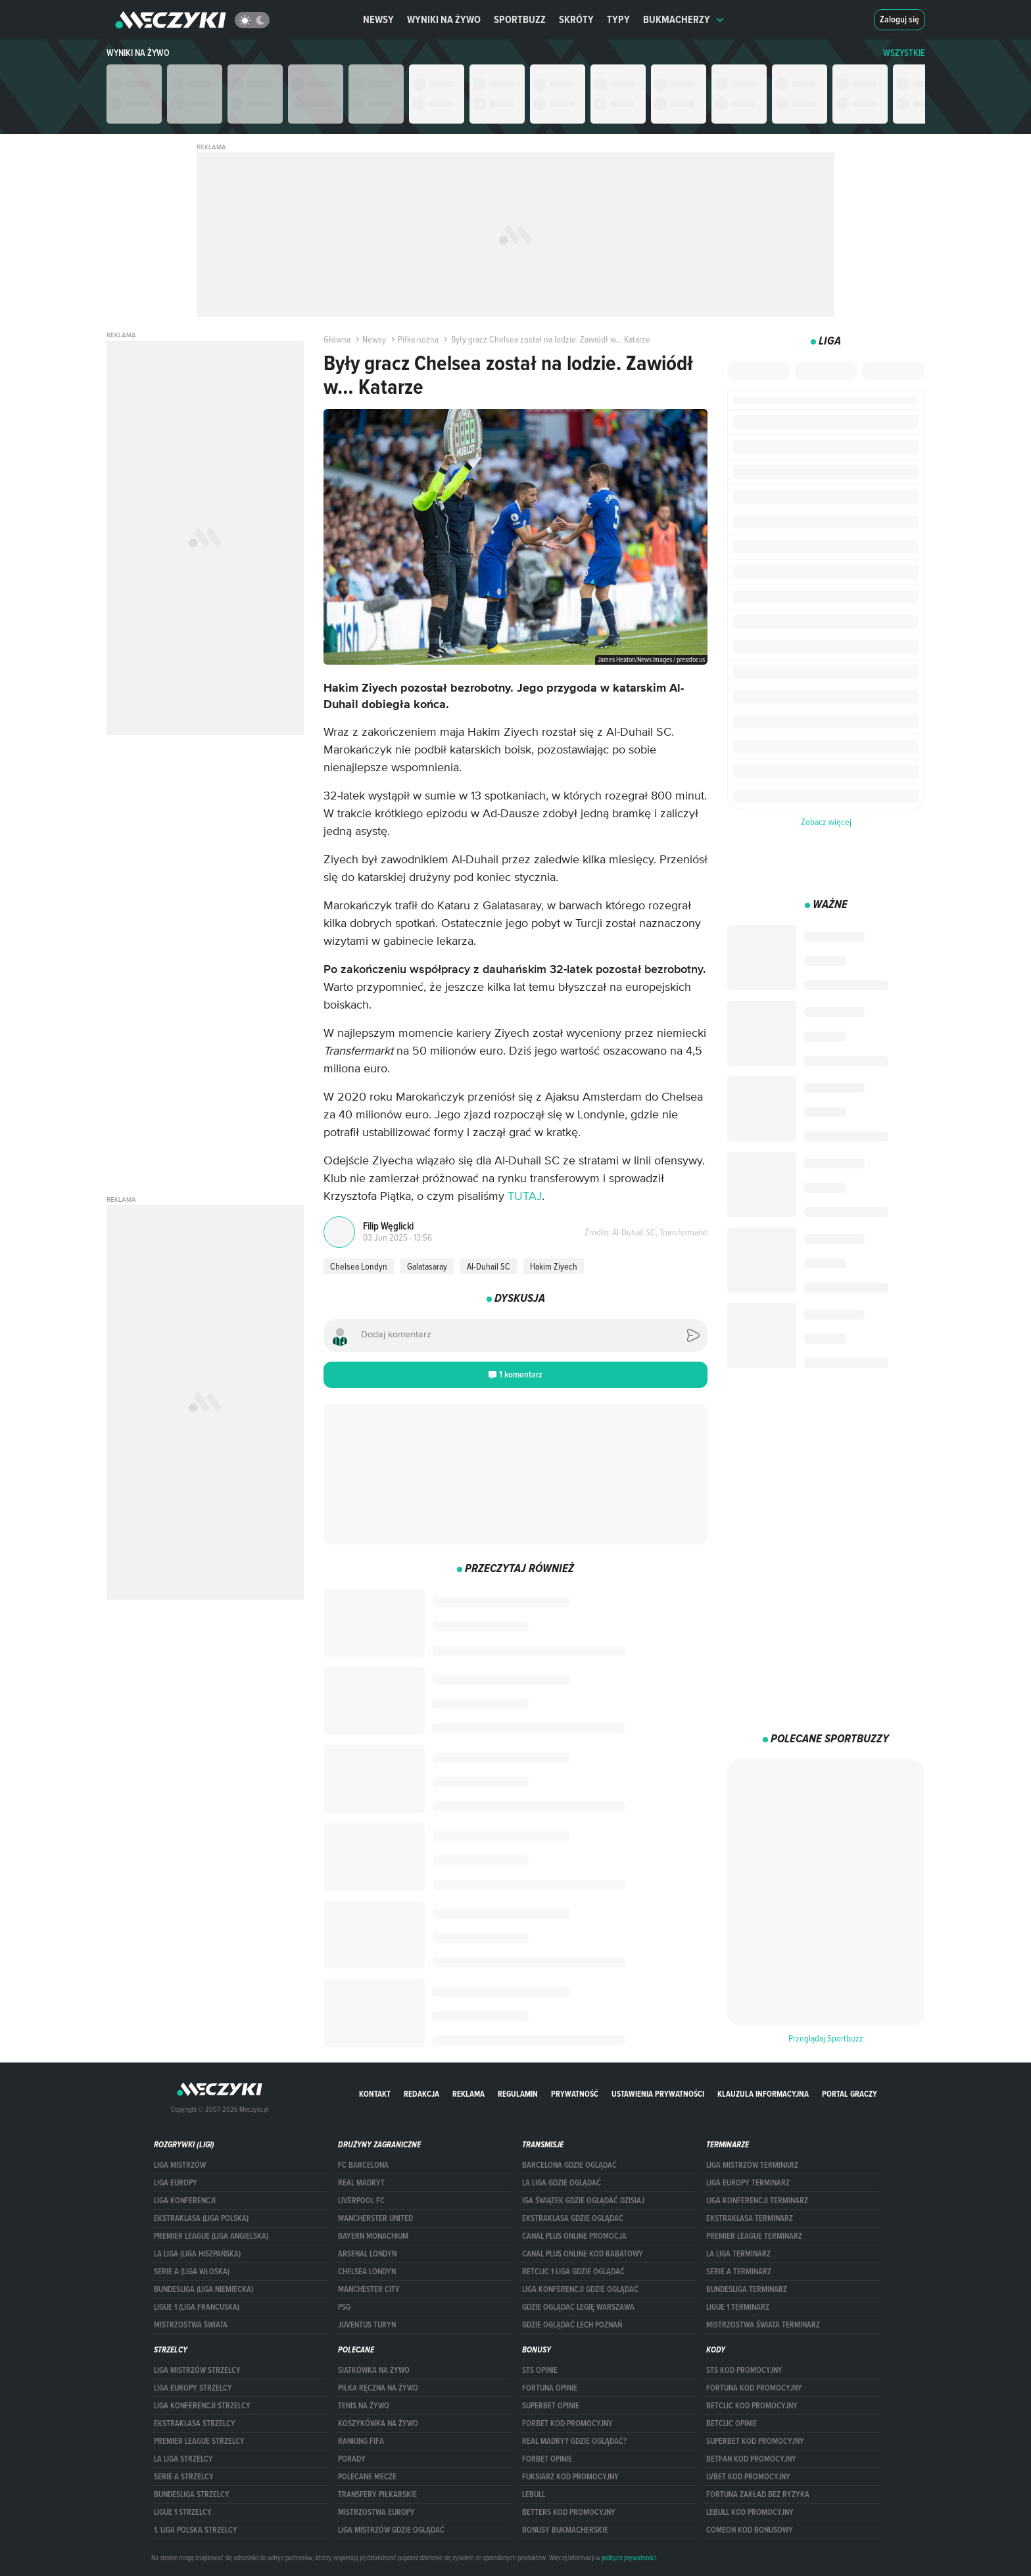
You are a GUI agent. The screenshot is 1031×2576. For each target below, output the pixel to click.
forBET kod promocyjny (567, 2423)
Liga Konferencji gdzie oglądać (580, 2289)
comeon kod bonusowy (749, 2530)
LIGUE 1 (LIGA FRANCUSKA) (196, 2307)
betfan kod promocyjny (751, 2459)
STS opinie (540, 2370)
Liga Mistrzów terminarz (752, 2165)
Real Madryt (361, 2183)
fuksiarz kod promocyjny (570, 2476)
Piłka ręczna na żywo (378, 2388)
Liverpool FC (361, 2200)
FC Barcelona (363, 2165)
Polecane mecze (367, 2476)
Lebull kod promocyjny (750, 2512)
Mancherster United (375, 2218)
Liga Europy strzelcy (193, 2388)
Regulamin (518, 2093)
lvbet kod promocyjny (748, 2476)
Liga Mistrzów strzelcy (197, 2370)
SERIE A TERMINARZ (738, 2271)
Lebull (533, 2494)
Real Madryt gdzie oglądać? (574, 2441)
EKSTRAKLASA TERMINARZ (749, 2218)
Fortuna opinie (549, 2388)
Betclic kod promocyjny (752, 2405)
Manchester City (369, 2289)
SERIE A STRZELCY (184, 2476)
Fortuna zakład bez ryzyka (757, 2494)
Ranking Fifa (361, 2441)
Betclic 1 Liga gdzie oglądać (573, 2271)
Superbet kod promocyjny (755, 2441)
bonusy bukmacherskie (565, 2530)
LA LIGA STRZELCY (183, 2459)
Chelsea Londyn (358, 1266)
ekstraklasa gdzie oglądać (572, 2218)
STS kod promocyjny (744, 2370)
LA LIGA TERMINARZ (738, 2254)
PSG (344, 2307)
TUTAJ (525, 1197)
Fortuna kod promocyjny (754, 2388)
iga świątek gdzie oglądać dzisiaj (583, 2200)
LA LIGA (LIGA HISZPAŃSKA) (197, 2254)
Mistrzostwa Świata (191, 2325)
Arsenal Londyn (367, 2254)
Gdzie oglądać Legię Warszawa (578, 2307)
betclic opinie (731, 2423)
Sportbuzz (520, 19)
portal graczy (849, 2093)
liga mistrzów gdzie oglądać (391, 2530)
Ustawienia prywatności (657, 2093)
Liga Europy (175, 2183)
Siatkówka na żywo (374, 2370)
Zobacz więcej (826, 821)
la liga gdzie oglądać (561, 2183)
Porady (352, 2459)
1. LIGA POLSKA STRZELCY (195, 2530)
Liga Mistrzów (180, 2165)
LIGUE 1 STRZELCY (183, 2512)
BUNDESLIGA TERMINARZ (746, 2289)
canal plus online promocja (574, 2236)
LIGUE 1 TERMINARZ (737, 2307)
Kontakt (375, 2093)
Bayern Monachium (373, 2236)
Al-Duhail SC (488, 1266)
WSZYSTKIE (904, 53)
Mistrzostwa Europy (376, 2512)
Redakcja (421, 2093)
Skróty (576, 19)
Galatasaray (427, 1266)
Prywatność (574, 2093)
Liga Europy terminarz (748, 2183)
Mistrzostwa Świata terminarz (763, 2325)
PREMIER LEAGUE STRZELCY (199, 2441)
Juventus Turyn (367, 2325)
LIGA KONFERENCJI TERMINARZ (757, 2200)
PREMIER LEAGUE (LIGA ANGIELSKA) (211, 2236)
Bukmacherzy (684, 19)
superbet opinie (550, 2405)
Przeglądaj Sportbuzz (825, 2038)
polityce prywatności (629, 2557)
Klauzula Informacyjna (763, 2093)
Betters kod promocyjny (568, 2512)
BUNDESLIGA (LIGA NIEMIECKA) (203, 2289)
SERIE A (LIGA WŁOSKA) (191, 2271)
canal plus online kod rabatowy (582, 2254)
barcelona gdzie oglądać (569, 2165)
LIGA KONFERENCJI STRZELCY (202, 2405)
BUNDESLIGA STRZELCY (191, 2494)
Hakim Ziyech (553, 1266)
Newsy (378, 19)
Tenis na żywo (363, 2405)
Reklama (468, 2093)
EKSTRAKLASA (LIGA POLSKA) (201, 2218)
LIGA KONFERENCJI (185, 2200)
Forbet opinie (547, 2459)
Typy (618, 19)
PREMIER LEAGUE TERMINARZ (754, 2236)
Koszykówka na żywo (378, 2423)
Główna (337, 339)
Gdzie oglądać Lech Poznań (572, 2325)
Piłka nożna (414, 339)
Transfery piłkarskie (377, 2494)
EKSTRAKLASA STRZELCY (194, 2423)
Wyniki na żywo (444, 19)
